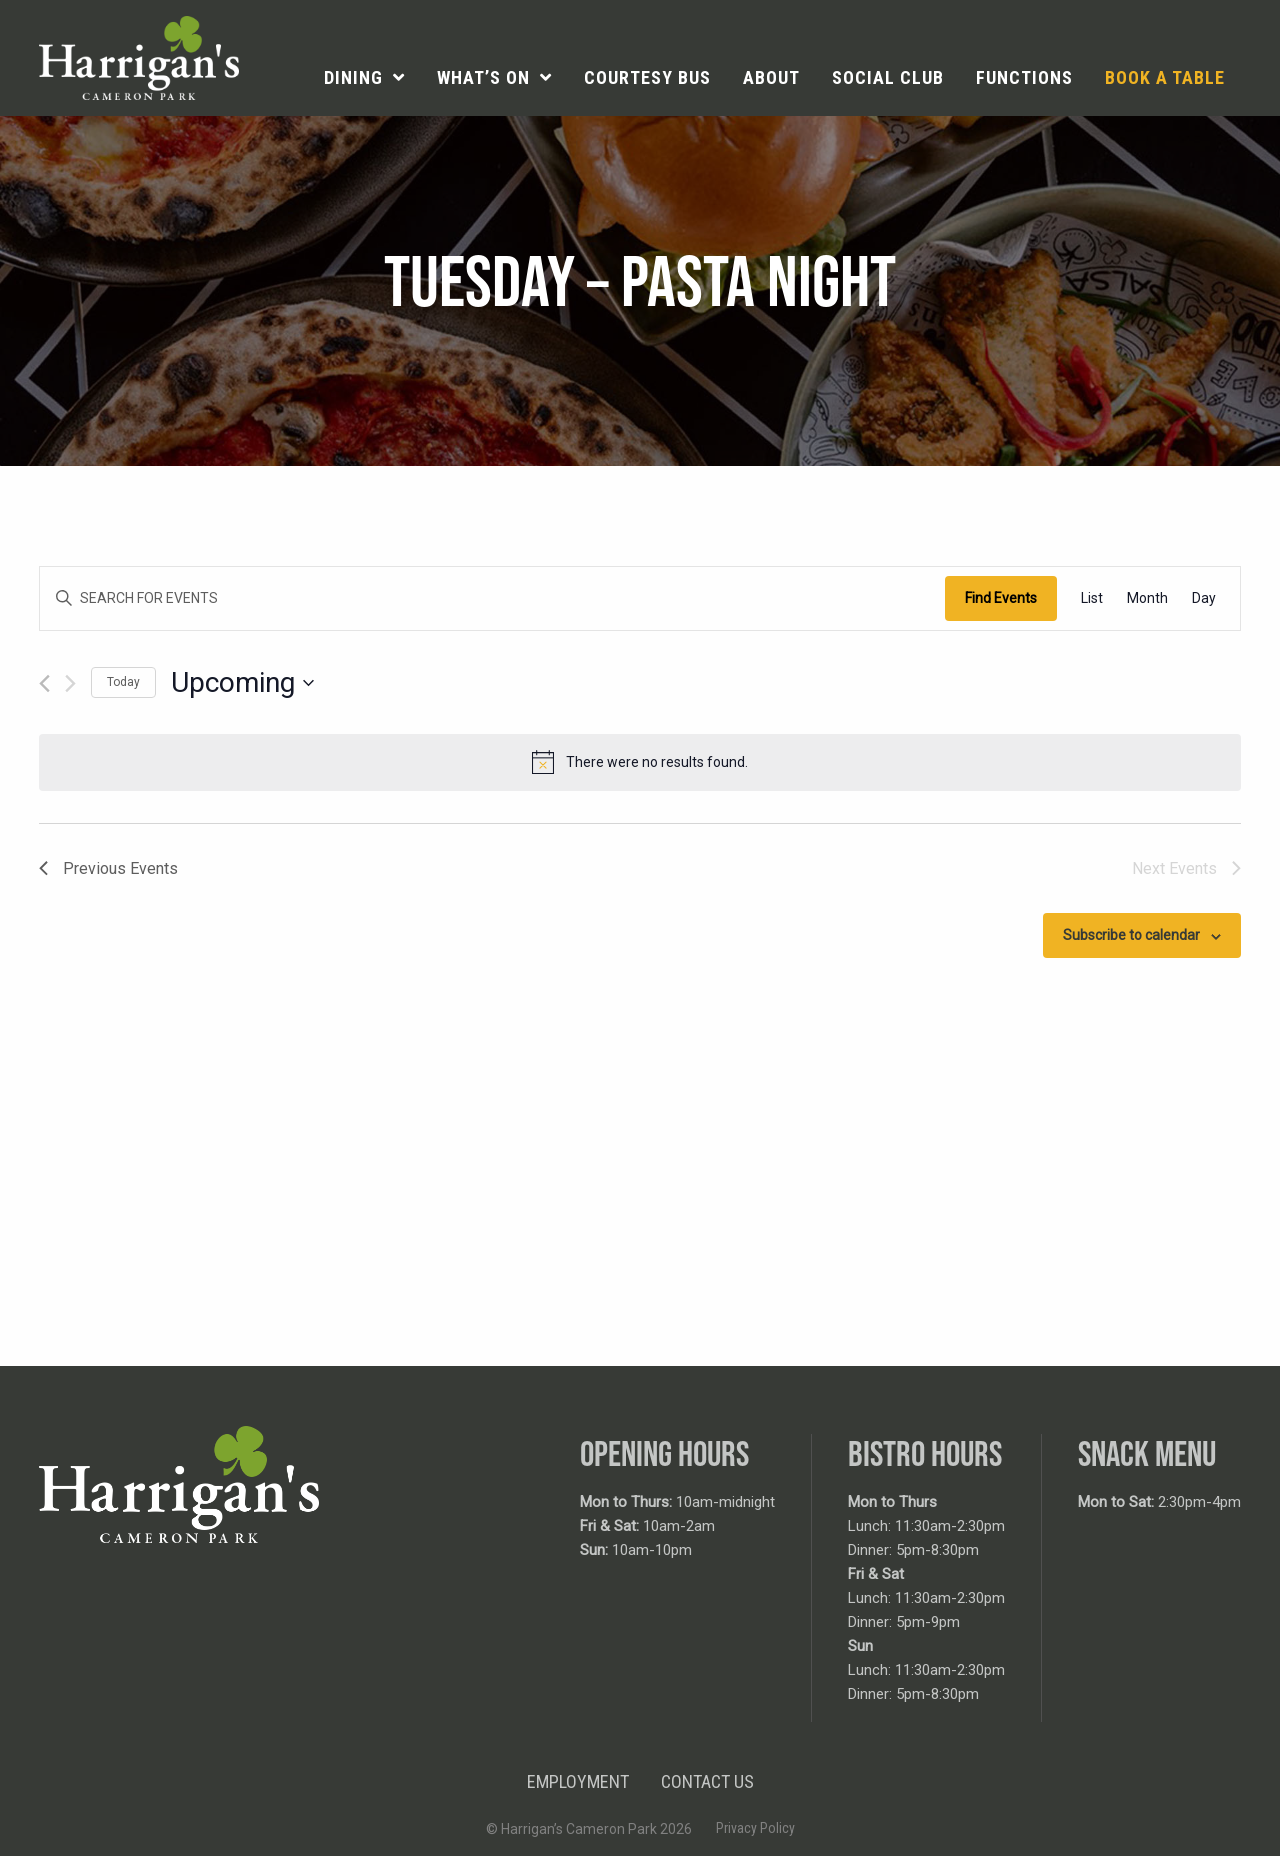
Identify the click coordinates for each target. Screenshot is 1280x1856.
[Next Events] (70, 683)
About (771, 77)
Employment (578, 1781)
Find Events (1001, 598)
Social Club (888, 77)
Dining (353, 77)
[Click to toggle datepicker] (242, 683)
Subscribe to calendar (1131, 935)
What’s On (483, 77)
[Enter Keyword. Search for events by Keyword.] (492, 598)
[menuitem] (364, 78)
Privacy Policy (755, 1828)
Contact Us (707, 1781)
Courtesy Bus (647, 77)
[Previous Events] (44, 683)
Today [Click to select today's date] (123, 682)
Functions (1024, 77)
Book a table (1165, 77)
